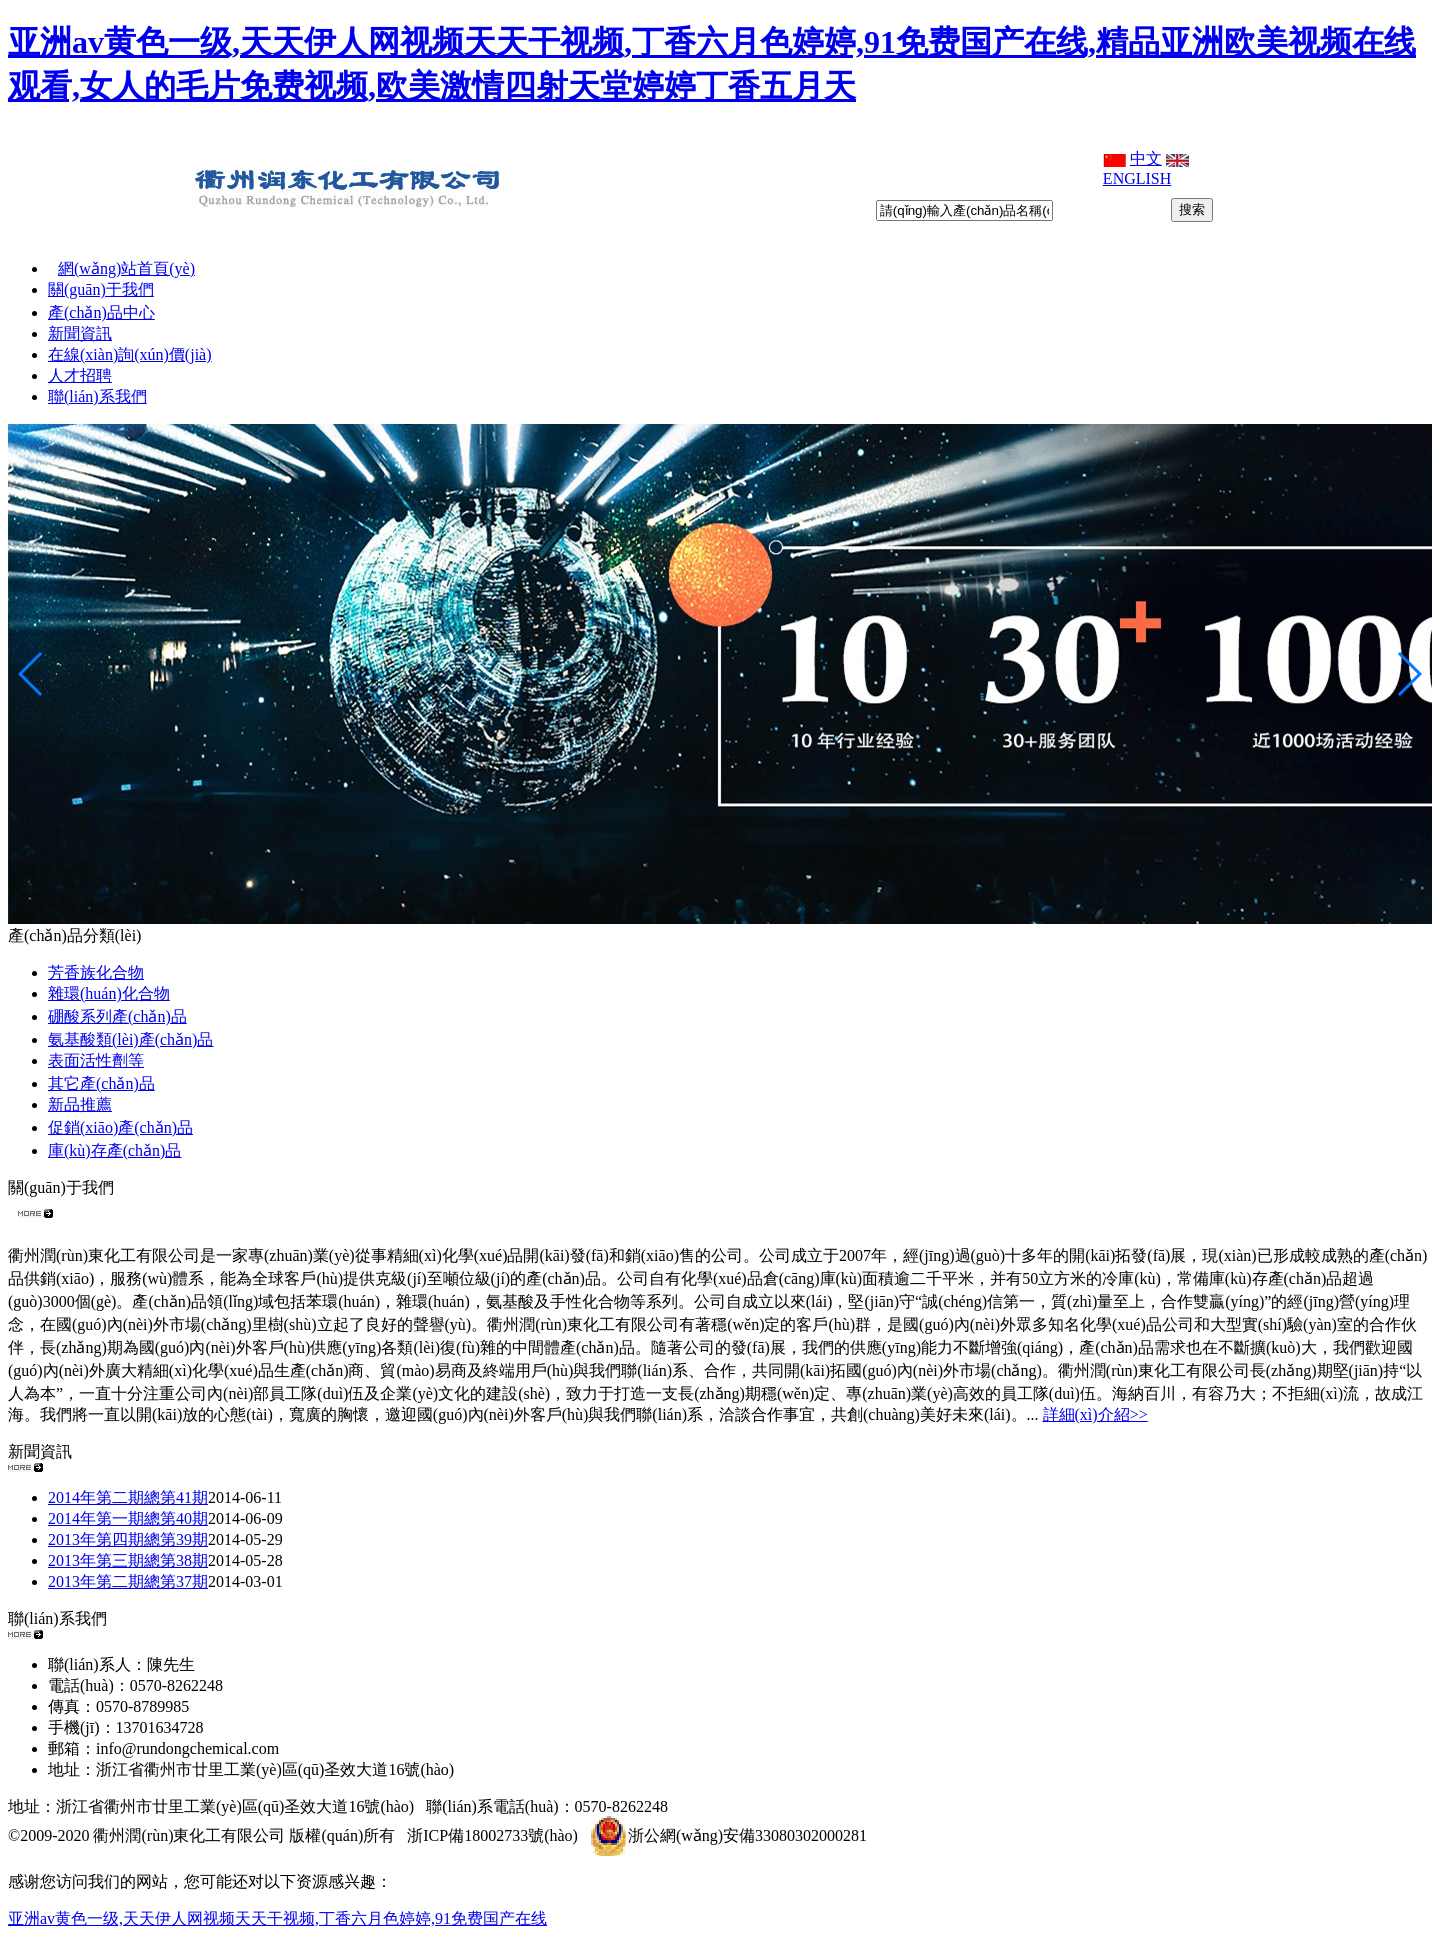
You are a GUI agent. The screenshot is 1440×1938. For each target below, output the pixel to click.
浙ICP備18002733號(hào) (492, 1835)
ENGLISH (1137, 178)
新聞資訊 (80, 333)
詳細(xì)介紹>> (1095, 1414)
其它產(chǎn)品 (101, 1083)
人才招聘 (80, 375)
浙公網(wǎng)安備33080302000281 (728, 1835)
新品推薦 (80, 1104)
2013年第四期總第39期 (128, 1539)
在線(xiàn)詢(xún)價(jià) (130, 354)
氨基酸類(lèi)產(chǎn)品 (130, 1039)
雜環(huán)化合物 (109, 993)
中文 (1146, 158)
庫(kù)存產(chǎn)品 (114, 1150)
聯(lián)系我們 (97, 396)
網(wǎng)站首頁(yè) (126, 268)
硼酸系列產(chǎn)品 (117, 1016)
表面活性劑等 (96, 1060)
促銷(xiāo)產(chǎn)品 (120, 1127)
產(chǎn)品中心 (101, 312)
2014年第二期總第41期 (128, 1497)
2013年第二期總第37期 (128, 1581)
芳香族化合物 (96, 972)
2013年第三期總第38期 (128, 1560)
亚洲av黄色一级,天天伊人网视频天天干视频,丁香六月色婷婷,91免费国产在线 (277, 1918)
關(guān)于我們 (101, 289)
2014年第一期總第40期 (128, 1518)
